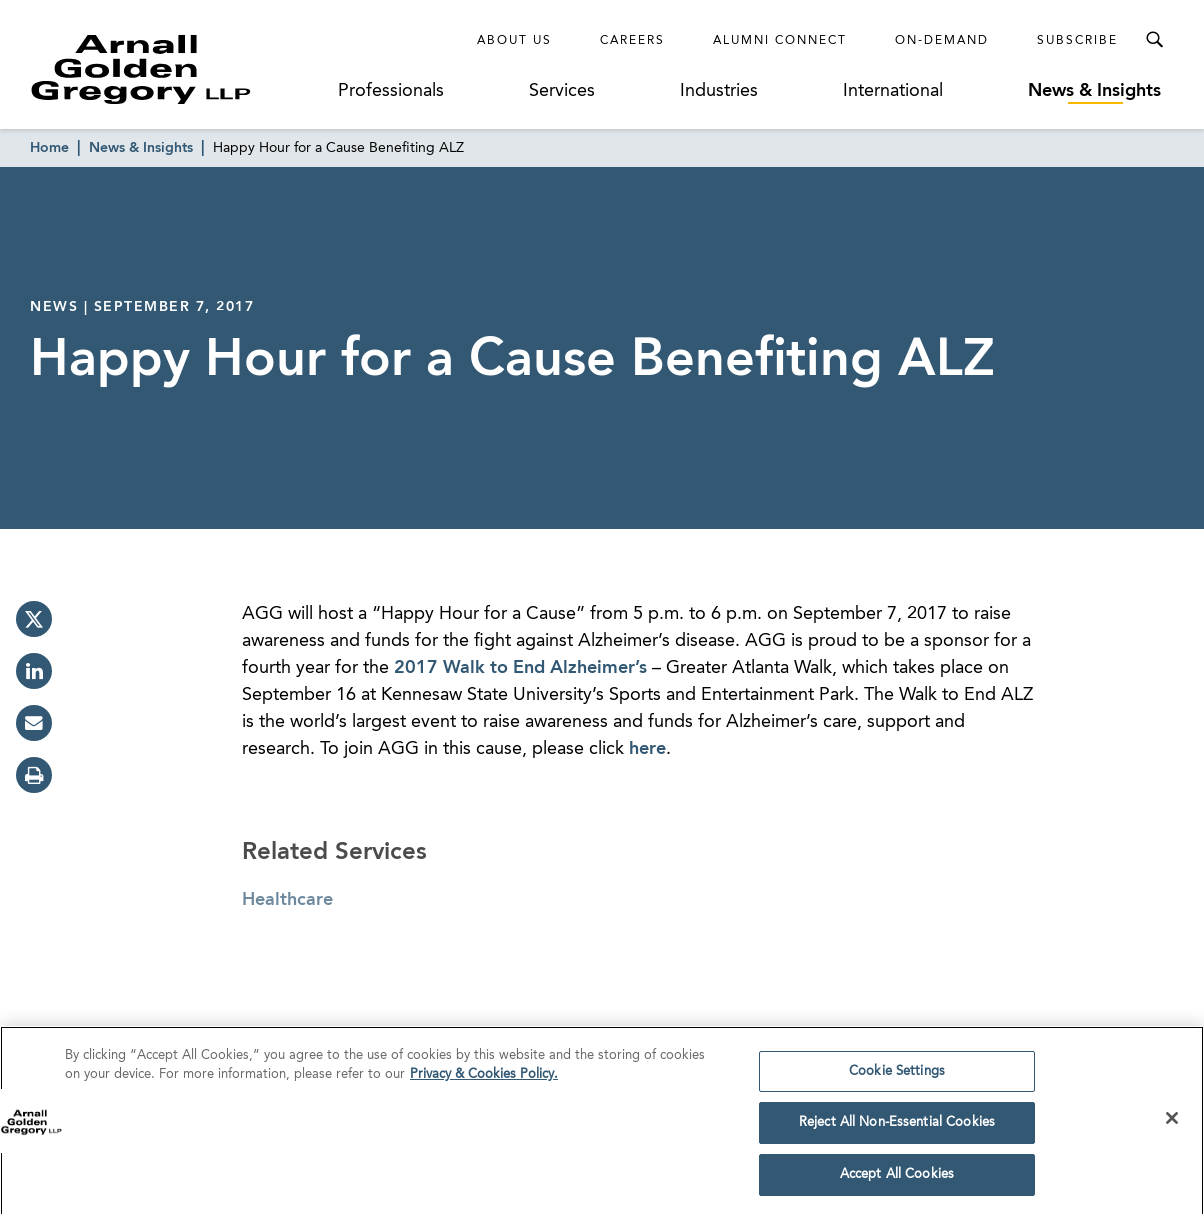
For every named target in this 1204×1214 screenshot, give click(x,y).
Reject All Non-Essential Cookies (897, 1128)
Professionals (391, 91)
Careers (632, 41)
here (647, 749)
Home (49, 148)
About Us (514, 41)
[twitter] (34, 619)
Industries (719, 91)
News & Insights (1094, 91)
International (893, 91)
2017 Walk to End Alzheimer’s (520, 668)
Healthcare (287, 900)
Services (562, 91)
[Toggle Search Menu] (1154, 40)
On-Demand (942, 41)
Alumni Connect (780, 41)
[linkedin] (34, 671)
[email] (34, 723)
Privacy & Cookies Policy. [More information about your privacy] (484, 1080)
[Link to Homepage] (178, 69)
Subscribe (1077, 41)
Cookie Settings (897, 1076)
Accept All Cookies (897, 1180)
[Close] (1172, 1123)
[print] (34, 775)
